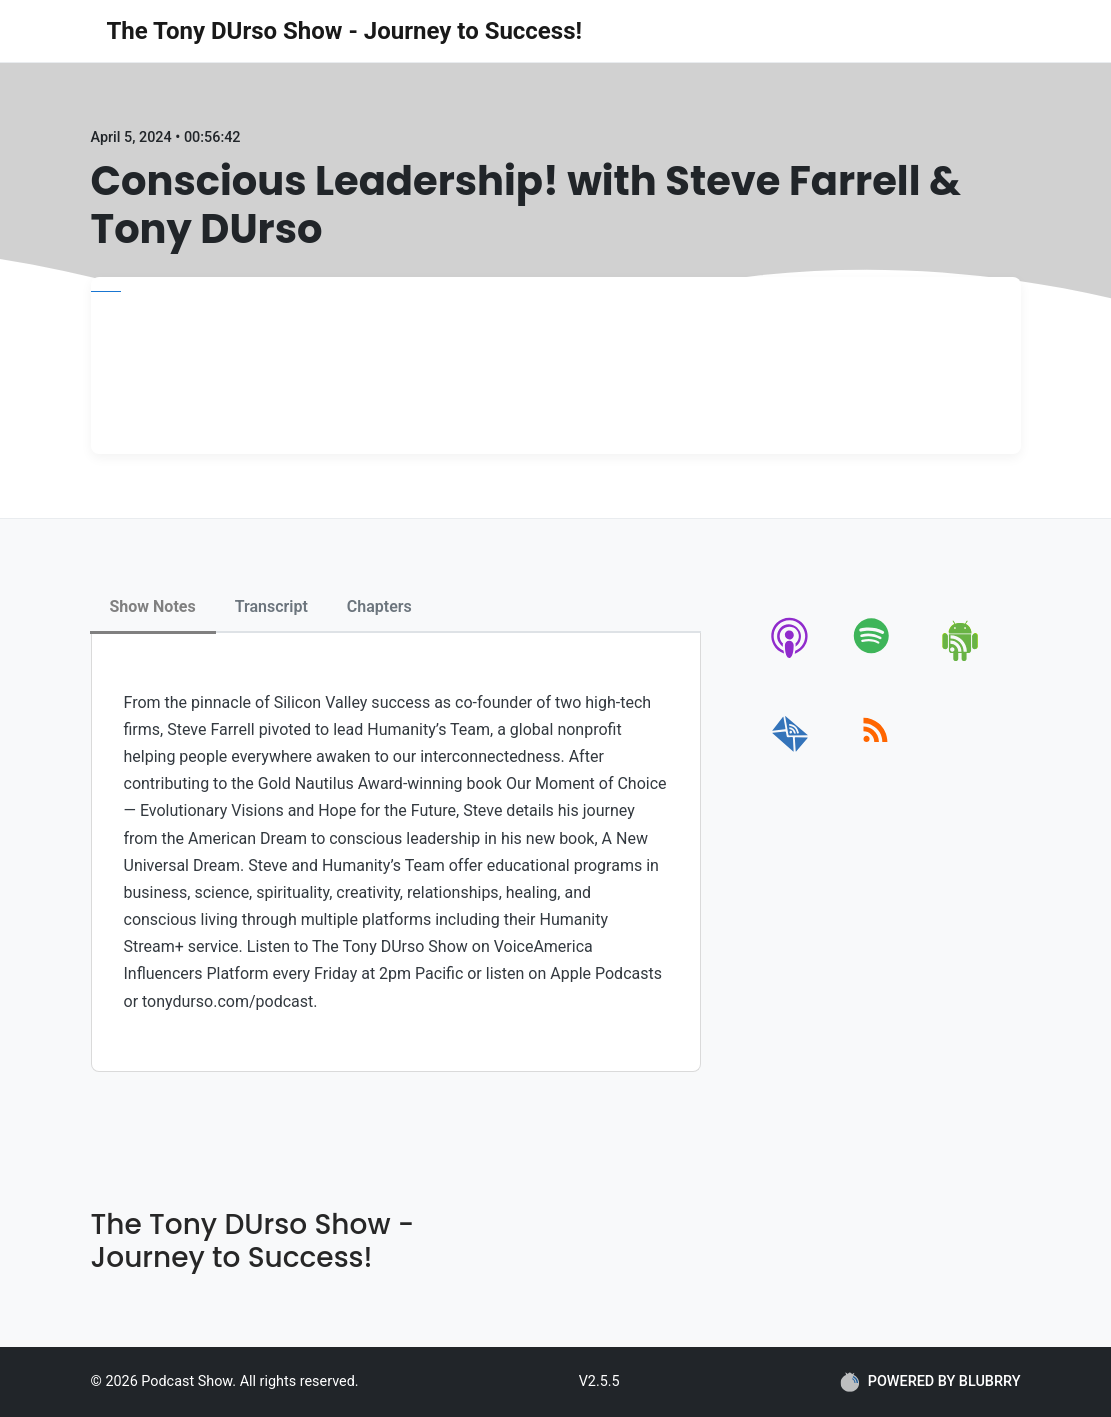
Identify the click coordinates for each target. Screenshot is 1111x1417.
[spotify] (875, 657)
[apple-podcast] (790, 657)
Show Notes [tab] (153, 606)
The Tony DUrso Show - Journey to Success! (344, 31)
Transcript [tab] (271, 606)
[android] (961, 657)
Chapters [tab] (379, 606)
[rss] (875, 752)
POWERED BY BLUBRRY (930, 1382)
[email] (790, 752)
